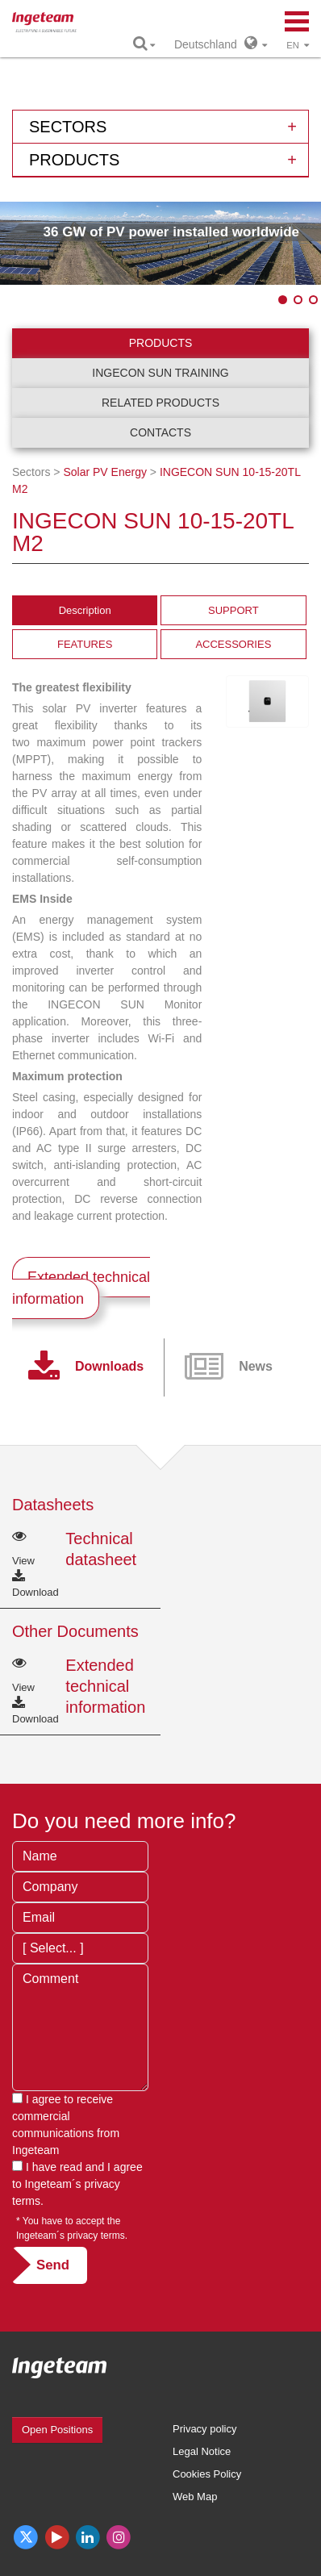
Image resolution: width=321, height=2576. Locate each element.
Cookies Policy (207, 2474)
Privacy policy (204, 2429)
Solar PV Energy (105, 472)
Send (52, 2265)
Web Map (195, 2496)
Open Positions (57, 2430)
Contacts (160, 432)
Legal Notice (202, 2451)
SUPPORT (233, 610)
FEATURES (84, 644)
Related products (160, 402)
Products (161, 342)
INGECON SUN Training (160, 372)
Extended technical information (81, 1288)
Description (85, 610)
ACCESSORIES (233, 644)
